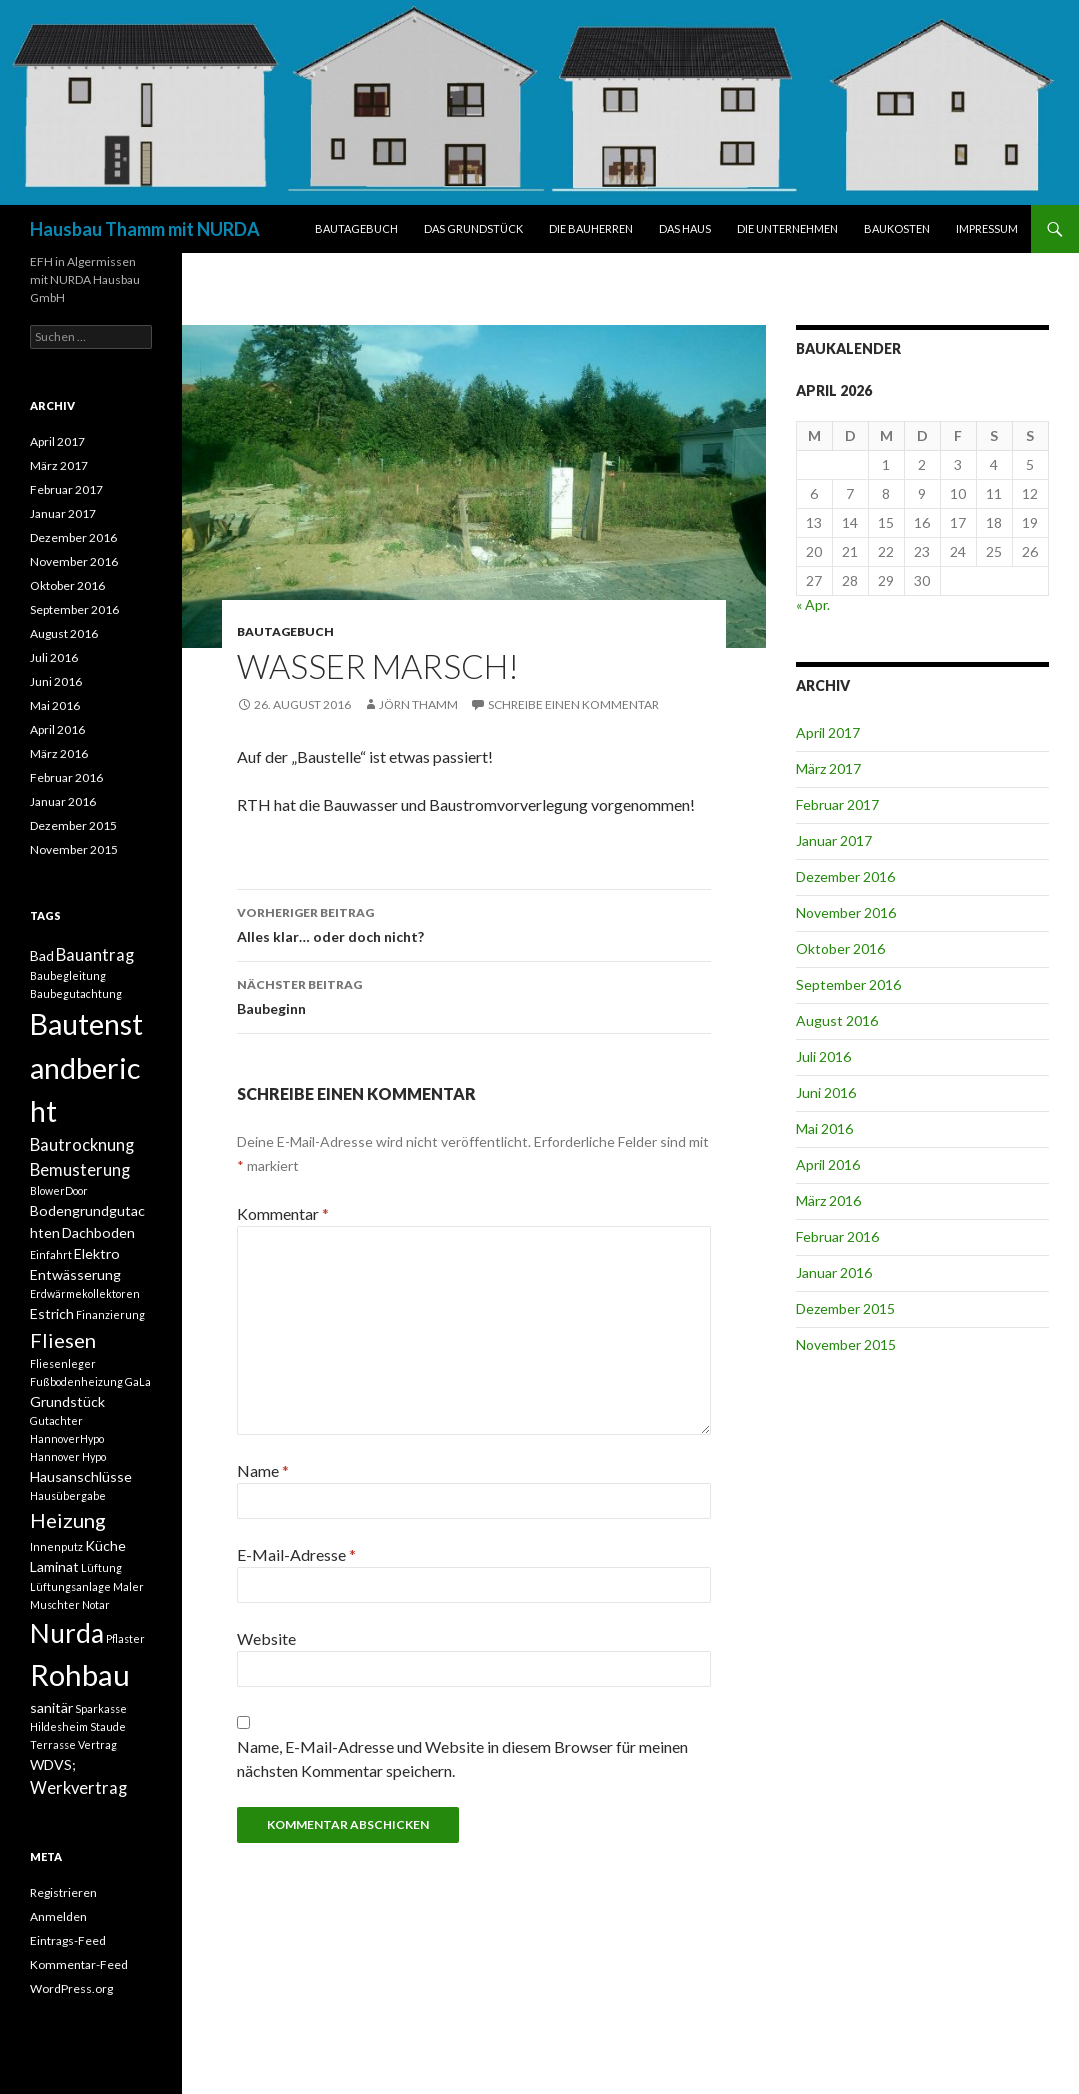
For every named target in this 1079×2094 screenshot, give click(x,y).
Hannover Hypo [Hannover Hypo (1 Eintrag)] (68, 1456)
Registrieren (63, 1892)
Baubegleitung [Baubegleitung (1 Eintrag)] (68, 975)
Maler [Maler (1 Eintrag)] (128, 1586)
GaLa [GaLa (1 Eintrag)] (138, 1381)
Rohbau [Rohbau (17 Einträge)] (80, 1674)
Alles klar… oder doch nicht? (474, 923)
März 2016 (828, 1200)
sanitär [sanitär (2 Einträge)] (51, 1707)
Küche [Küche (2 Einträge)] (105, 1545)
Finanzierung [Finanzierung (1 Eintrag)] (110, 1314)
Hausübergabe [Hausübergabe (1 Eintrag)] (68, 1495)
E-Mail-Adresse (296, 1554)
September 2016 (848, 984)
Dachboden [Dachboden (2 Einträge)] (98, 1232)
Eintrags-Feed (68, 1940)
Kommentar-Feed (79, 1964)
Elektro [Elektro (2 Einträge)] (97, 1253)
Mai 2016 (824, 1128)
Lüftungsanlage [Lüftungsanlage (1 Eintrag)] (70, 1586)
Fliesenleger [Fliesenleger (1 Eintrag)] (63, 1363)
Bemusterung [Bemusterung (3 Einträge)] (80, 1170)
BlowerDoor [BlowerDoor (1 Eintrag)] (59, 1190)
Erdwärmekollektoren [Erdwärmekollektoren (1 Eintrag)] (85, 1293)
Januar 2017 (834, 840)
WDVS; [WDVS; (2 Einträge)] (53, 1764)
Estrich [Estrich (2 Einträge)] (52, 1313)
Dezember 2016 (845, 876)
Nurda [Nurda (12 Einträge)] (67, 1633)
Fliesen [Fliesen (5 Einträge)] (63, 1340)
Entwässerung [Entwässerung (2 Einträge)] (75, 1274)
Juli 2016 (823, 1056)
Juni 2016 (826, 1092)
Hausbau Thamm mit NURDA (145, 229)
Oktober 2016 (840, 948)
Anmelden (58, 1916)
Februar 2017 (837, 804)
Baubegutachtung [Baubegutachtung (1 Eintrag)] (76, 993)
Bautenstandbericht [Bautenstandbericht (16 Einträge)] (86, 1067)
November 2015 (846, 1344)
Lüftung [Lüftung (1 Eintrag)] (101, 1567)
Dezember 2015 (845, 1308)
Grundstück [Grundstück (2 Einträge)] (67, 1401)
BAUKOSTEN (897, 228)
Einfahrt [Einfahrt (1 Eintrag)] (51, 1254)
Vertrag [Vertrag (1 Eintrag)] (97, 1744)
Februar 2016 (837, 1236)
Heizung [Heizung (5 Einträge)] (68, 1520)
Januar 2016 (834, 1272)
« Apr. (813, 604)
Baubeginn (474, 995)
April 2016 (828, 1164)
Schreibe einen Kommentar (573, 704)
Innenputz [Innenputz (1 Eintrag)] (56, 1546)
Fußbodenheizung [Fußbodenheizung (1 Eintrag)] (76, 1381)
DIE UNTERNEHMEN (787, 228)
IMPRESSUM (987, 228)
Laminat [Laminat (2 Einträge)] (54, 1566)
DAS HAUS (685, 228)
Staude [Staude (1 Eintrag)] (108, 1726)
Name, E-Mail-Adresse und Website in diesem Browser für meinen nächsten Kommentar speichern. (462, 1758)
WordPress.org (71, 1988)
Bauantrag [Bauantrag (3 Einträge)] (95, 955)
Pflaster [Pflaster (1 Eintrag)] (125, 1638)
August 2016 (837, 1020)
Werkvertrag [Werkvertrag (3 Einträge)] (78, 1788)
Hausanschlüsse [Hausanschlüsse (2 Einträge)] (81, 1476)
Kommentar (283, 1213)
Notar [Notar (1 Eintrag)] (96, 1604)
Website (266, 1638)
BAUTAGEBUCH (356, 228)
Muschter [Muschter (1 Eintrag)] (55, 1604)
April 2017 (828, 732)
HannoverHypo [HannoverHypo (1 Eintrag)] (67, 1438)
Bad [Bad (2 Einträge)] (42, 955)
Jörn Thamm (418, 704)
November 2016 (846, 912)
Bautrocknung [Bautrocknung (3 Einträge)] (82, 1145)
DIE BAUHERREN (591, 228)
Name (263, 1470)
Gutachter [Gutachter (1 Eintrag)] (56, 1420)
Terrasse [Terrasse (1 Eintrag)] (53, 1744)
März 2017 (828, 768)
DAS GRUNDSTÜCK (473, 228)
